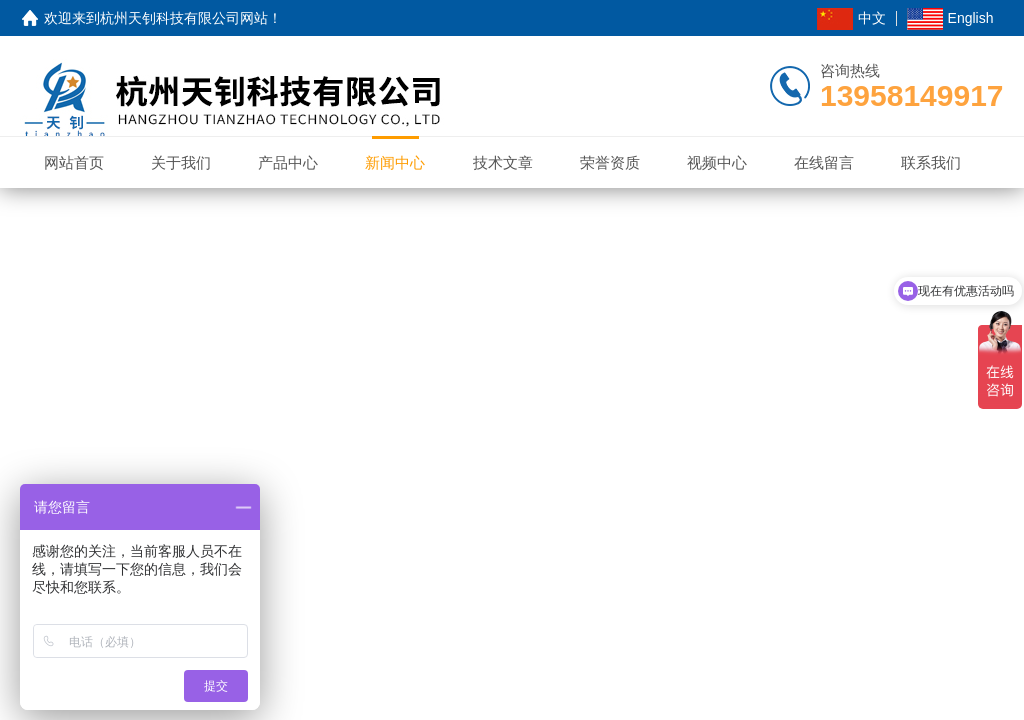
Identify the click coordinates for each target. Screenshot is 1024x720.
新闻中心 (395, 162)
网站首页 (74, 162)
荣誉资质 (610, 162)
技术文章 (503, 162)
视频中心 (717, 162)
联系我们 (931, 162)
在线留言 (824, 162)
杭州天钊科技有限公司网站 (184, 18)
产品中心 (288, 162)
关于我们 (181, 162)
